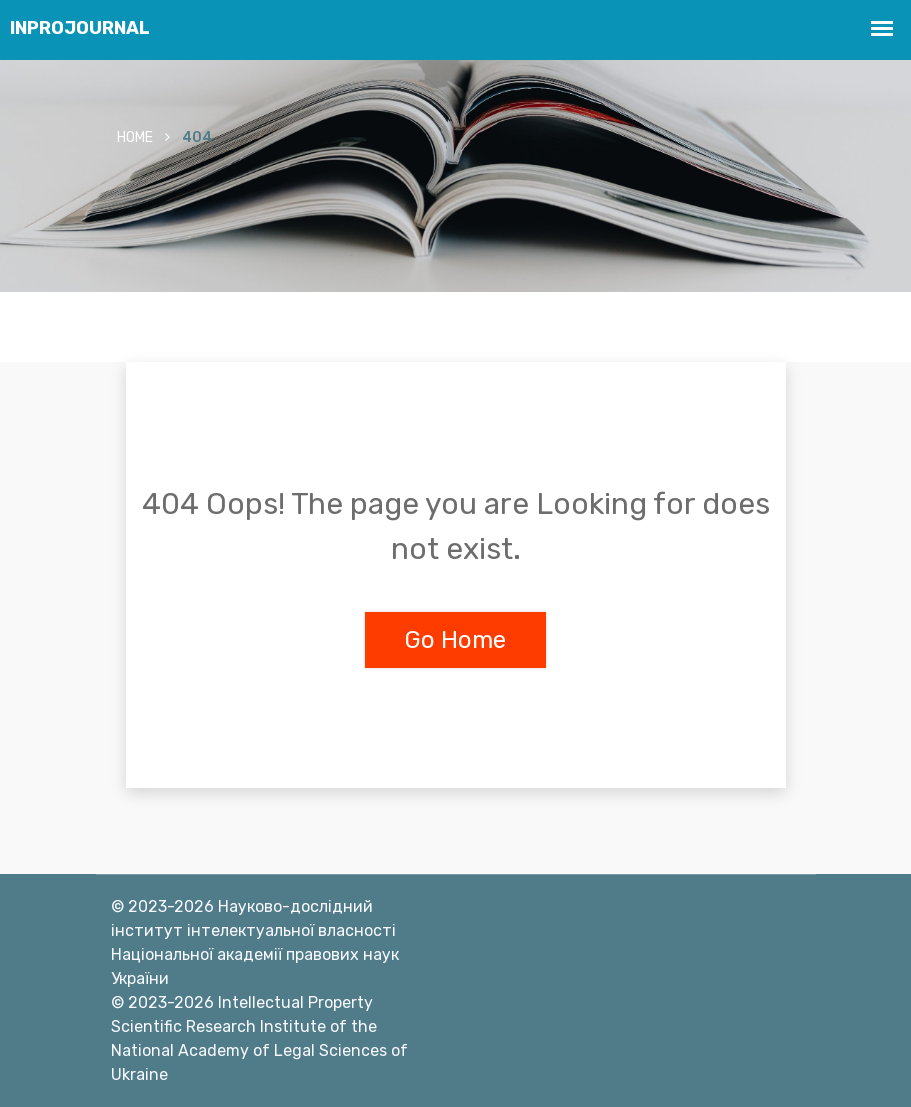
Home (135, 137)
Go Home (455, 640)
